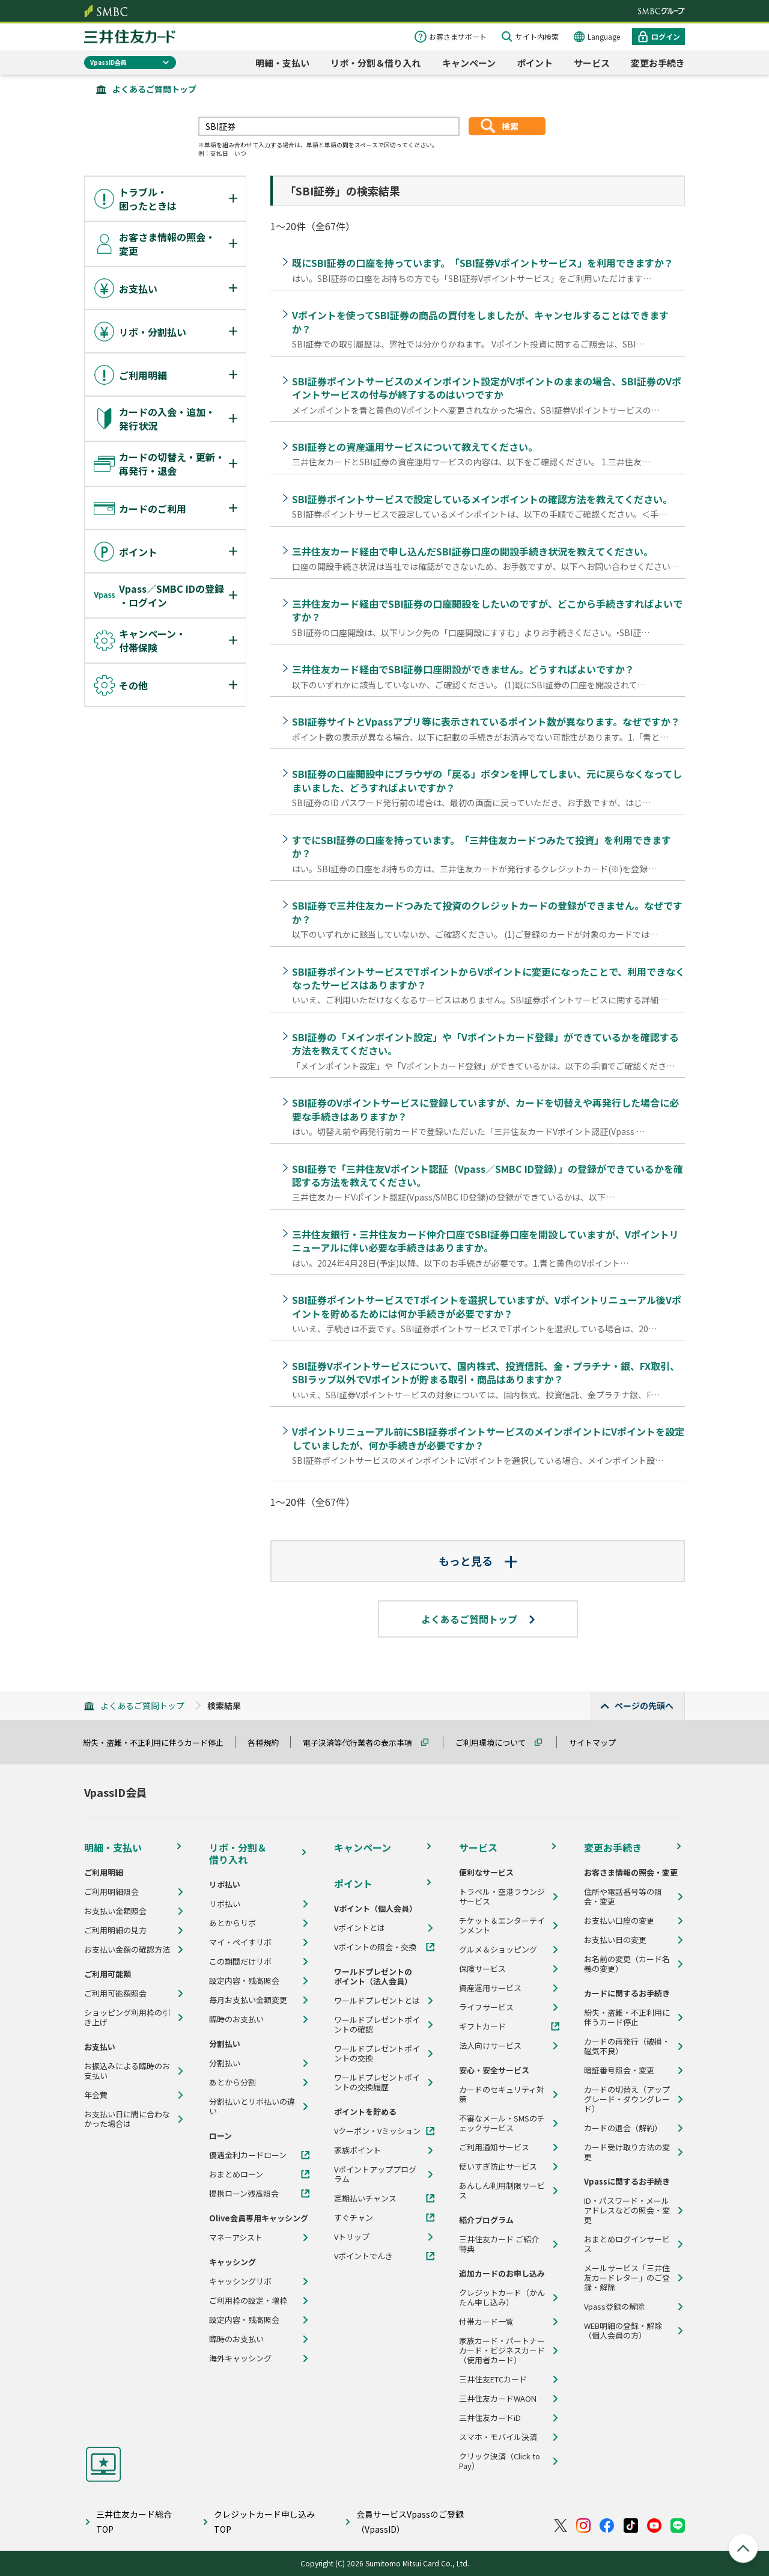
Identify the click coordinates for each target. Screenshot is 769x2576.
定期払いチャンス (365, 2198)
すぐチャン (353, 2218)
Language (604, 36)
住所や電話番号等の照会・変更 (623, 1896)
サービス (592, 63)
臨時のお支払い (236, 2019)
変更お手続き (658, 63)
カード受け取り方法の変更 (627, 2152)
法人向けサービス (490, 2046)
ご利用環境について (496, 1742)
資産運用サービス (490, 1988)
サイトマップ (598, 1742)
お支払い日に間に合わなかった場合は (127, 2119)
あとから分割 (232, 2082)
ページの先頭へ (644, 1705)
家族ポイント (357, 2150)
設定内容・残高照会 (244, 1981)
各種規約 (268, 1742)
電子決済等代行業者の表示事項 (363, 1742)
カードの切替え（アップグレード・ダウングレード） (627, 2099)
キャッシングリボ (240, 2281)
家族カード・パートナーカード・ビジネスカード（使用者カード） (502, 2350)
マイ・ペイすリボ (240, 1942)
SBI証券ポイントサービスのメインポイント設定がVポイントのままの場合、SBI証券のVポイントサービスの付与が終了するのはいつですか (486, 388)
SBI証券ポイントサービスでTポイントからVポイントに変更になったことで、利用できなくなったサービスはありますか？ (488, 978)
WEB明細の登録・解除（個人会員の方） (623, 2330)
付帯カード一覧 (486, 2322)
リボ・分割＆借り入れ (375, 63)
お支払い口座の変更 (619, 1921)
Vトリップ (351, 2237)
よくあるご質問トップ (154, 89)
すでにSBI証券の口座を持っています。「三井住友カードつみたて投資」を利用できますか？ (481, 846)
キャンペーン (469, 63)
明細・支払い (282, 63)
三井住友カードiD (490, 2418)
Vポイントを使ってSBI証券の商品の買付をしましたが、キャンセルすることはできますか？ (480, 321)
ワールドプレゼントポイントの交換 (377, 2053)
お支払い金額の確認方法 (127, 1949)
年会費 (96, 2095)
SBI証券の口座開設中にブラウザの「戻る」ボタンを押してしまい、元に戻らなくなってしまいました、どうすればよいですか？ (487, 780)
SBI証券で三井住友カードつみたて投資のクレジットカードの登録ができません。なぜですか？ (487, 912)
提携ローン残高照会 (244, 2193)
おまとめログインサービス (627, 2244)
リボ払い (224, 1904)
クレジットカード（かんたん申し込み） (502, 2297)
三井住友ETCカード (493, 2379)
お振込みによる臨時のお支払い (127, 2071)
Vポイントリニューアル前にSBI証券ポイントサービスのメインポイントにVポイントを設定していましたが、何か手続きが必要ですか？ (488, 1438)
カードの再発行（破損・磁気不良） (627, 2046)
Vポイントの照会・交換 (375, 1947)
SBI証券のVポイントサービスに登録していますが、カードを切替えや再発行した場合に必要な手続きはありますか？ (485, 1109)
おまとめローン (236, 2174)
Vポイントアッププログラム (375, 2174)
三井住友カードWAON (497, 2398)
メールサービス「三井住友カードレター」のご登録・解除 (627, 2277)
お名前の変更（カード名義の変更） (627, 1964)
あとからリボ (232, 1923)
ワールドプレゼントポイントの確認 (377, 2024)
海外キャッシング (240, 2358)
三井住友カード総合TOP (134, 2521)
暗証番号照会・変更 (619, 2070)
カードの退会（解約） (623, 2128)
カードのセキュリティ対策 (501, 2094)
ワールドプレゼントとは (377, 2000)
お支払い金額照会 (115, 1911)
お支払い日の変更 (615, 1940)
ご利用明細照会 (111, 1892)
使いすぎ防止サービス (498, 2166)
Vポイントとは (359, 1928)
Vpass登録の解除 (614, 2306)
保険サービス (482, 1969)
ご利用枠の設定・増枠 (248, 2300)
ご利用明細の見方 (115, 1930)
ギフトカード (482, 2026)
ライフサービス (486, 2007)
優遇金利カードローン (248, 2155)
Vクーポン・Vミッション (377, 2131)
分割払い (224, 2063)
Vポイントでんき (363, 2256)
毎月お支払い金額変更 (248, 2000)
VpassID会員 (108, 62)
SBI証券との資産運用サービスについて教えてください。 (415, 446)
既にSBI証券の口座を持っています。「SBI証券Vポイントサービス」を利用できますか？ (482, 262)
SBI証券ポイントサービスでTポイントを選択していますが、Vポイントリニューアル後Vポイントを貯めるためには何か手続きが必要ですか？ (486, 1306)
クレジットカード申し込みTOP (264, 2521)
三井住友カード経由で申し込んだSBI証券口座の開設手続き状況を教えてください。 (472, 551)
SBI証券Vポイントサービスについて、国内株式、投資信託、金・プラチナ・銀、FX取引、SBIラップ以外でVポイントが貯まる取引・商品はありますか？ (485, 1372)
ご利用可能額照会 (115, 1993)
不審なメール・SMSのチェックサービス (502, 2123)
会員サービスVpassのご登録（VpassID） (410, 2521)
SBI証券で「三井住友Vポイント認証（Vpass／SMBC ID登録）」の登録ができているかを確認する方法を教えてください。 (487, 1175)
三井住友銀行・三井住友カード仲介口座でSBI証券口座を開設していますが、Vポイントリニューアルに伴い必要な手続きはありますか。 (485, 1241)
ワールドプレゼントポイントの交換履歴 (377, 2082)
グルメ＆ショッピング (498, 1949)
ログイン (665, 36)
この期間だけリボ (240, 1961)
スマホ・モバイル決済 (498, 2437)
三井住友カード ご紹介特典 (499, 2244)
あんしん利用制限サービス (502, 2190)
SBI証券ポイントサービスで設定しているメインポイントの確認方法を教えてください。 (482, 499)
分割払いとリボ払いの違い (252, 2106)
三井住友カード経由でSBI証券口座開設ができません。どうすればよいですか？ (463, 669)
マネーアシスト (236, 2237)
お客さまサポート (458, 36)
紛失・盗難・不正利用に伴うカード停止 (158, 1742)
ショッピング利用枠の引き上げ (127, 2017)
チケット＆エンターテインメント (502, 1925)
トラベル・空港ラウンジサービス (502, 1896)
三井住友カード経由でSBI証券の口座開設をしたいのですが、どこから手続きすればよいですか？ (487, 610)
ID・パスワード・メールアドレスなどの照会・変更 (627, 2210)
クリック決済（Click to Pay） (499, 2461)
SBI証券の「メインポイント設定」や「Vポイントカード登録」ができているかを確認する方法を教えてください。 (485, 1043)
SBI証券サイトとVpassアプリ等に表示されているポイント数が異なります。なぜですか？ (486, 721)
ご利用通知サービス (494, 2147)
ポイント (535, 63)
